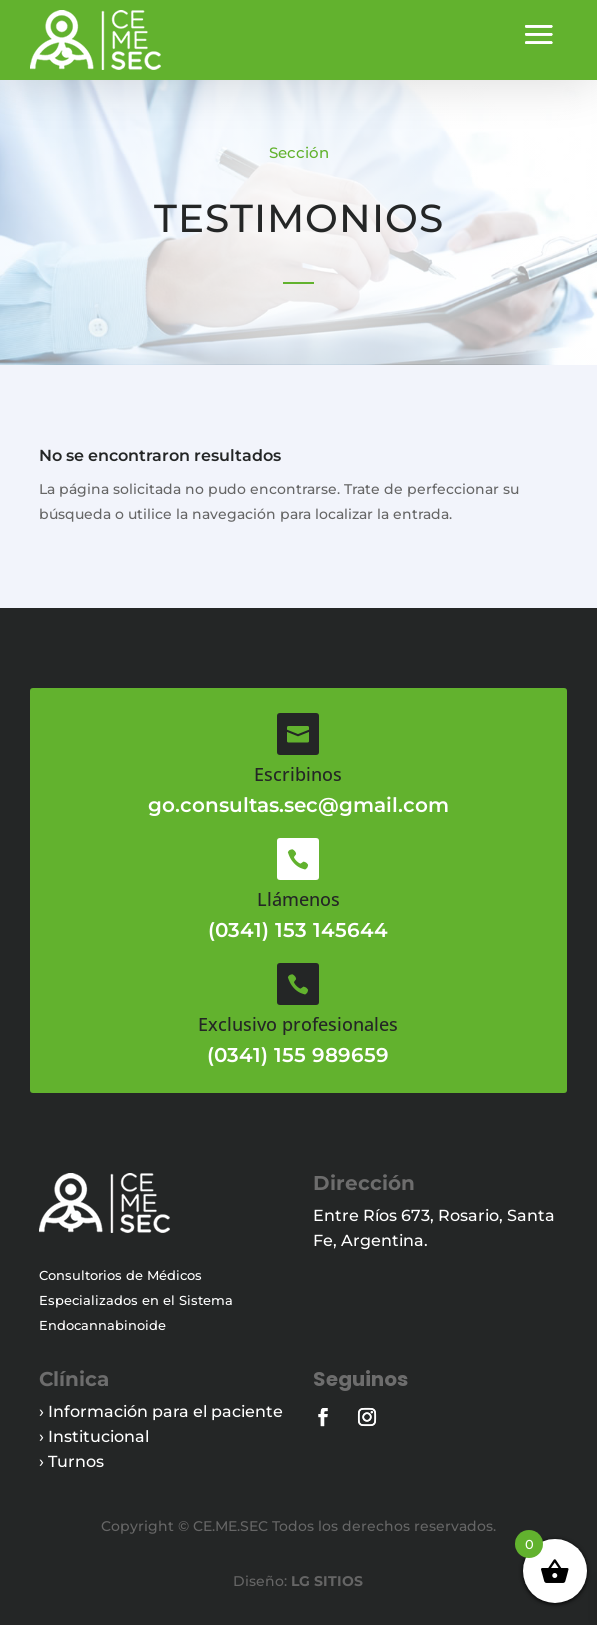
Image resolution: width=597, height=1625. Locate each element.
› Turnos (71, 1461)
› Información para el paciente (161, 1411)
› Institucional (94, 1436)
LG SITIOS (325, 1581)
